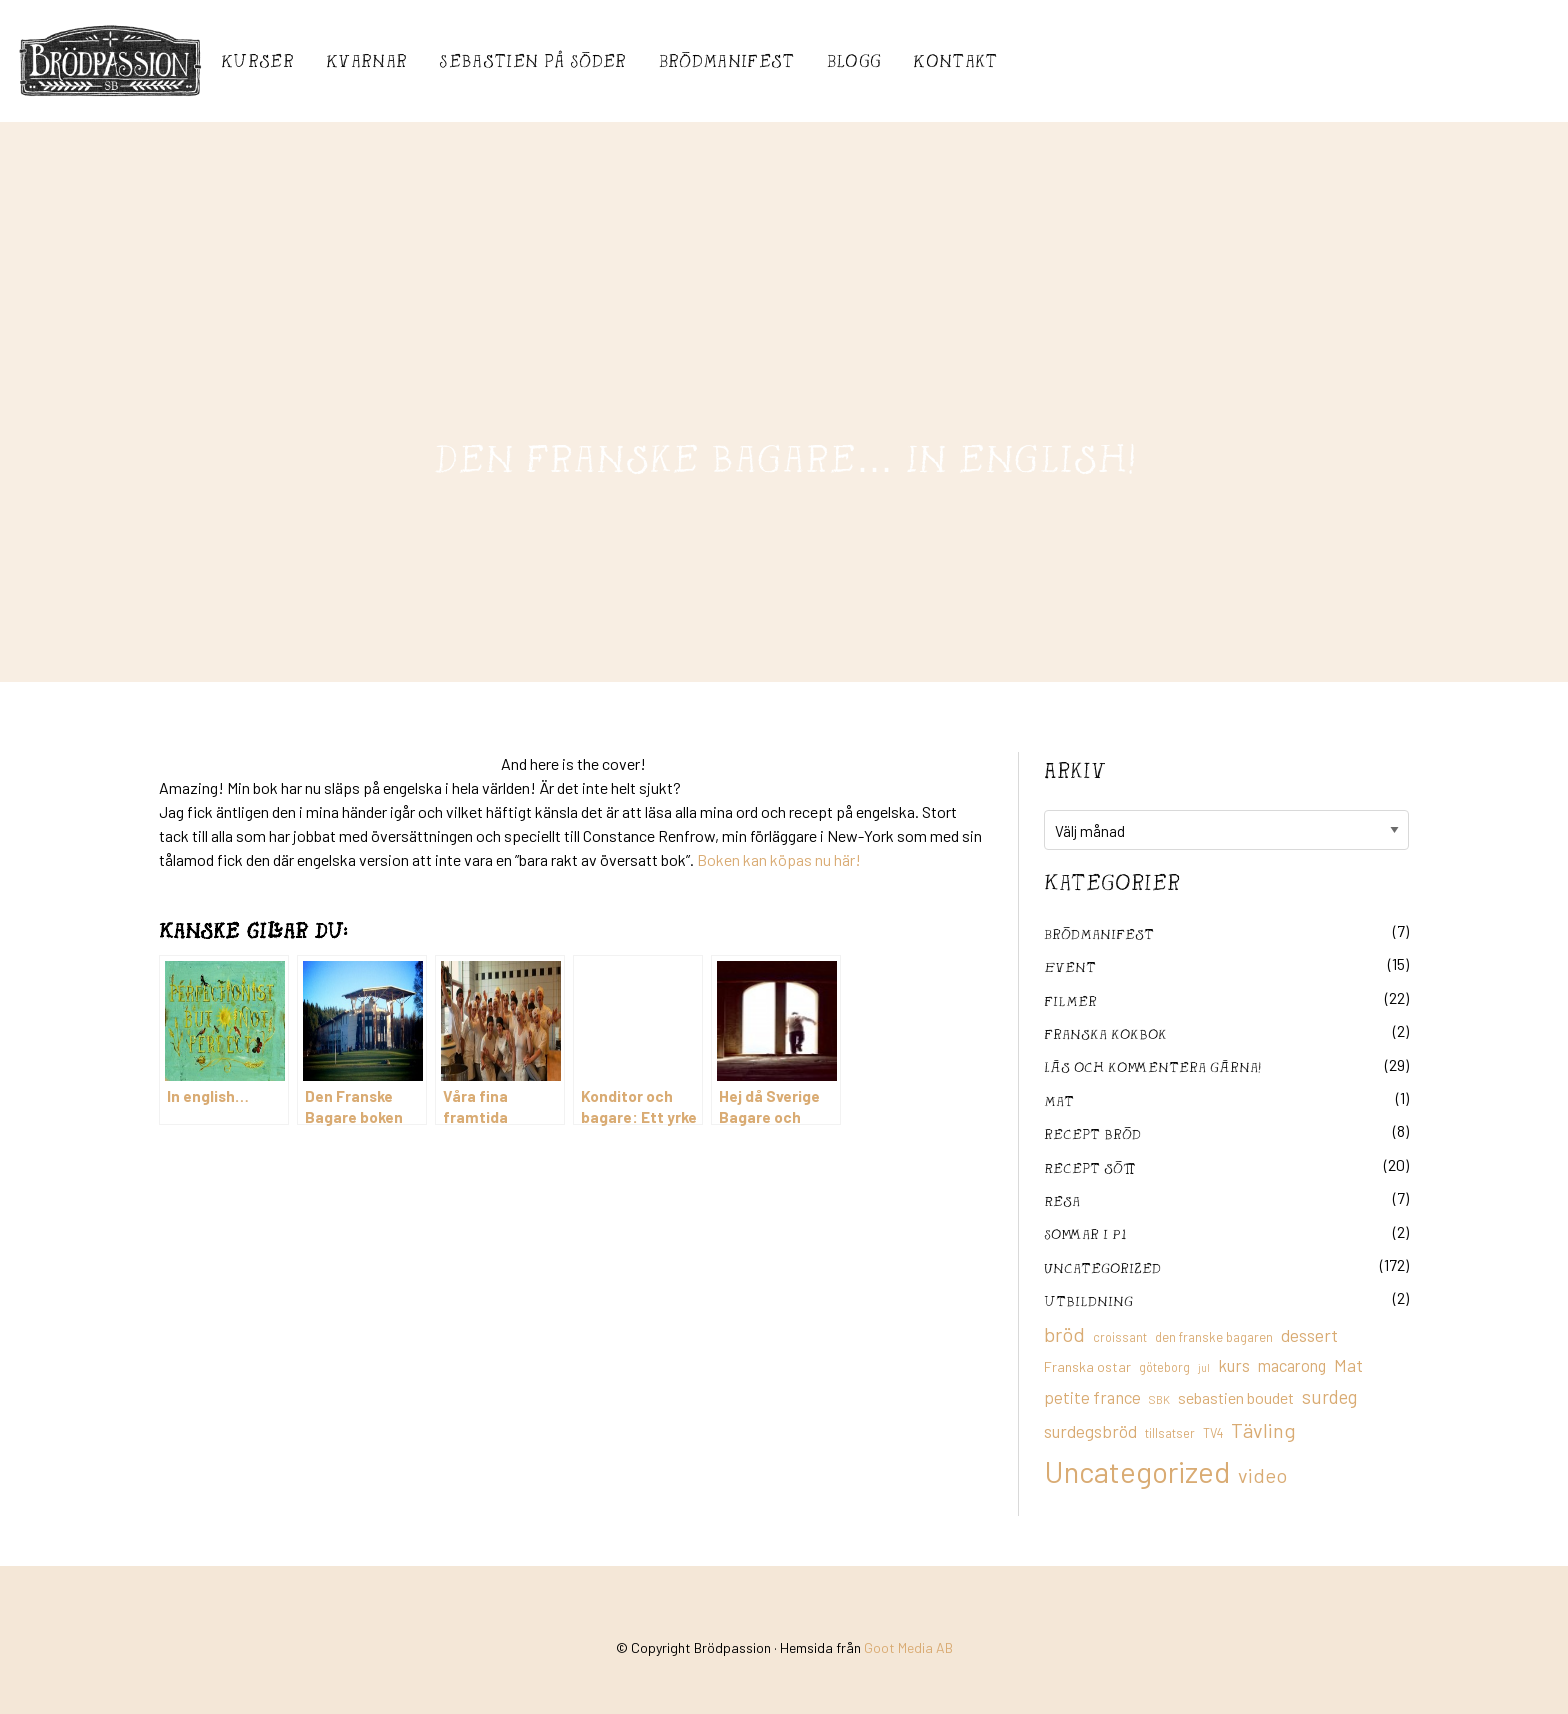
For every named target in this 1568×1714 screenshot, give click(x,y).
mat (1059, 1100)
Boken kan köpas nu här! (777, 859)
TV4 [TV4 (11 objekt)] (1213, 1433)
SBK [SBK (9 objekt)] (1159, 1399)
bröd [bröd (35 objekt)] (1064, 1334)
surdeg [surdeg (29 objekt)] (1329, 1396)
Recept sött (1090, 1167)
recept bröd (1092, 1133)
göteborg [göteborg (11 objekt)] (1164, 1367)
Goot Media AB (908, 1647)
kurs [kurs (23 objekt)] (1234, 1365)
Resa (1062, 1200)
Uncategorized (1102, 1267)
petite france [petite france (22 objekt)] (1092, 1397)
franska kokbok (1105, 1033)
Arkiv (1075, 770)
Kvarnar (366, 60)
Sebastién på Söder (532, 60)
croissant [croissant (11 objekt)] (1120, 1337)
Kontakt (955, 60)
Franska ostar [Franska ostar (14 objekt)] (1087, 1366)
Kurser (257, 60)
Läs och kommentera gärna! (1152, 1066)
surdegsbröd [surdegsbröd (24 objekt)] (1090, 1431)
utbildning (1088, 1300)
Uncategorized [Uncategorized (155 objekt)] (1137, 1471)
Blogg (854, 60)
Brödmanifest (727, 60)
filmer (1070, 1000)
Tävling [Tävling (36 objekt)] (1263, 1430)
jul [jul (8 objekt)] (1204, 1367)
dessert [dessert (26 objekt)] (1309, 1335)
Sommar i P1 (1085, 1233)
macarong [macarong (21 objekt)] (1292, 1365)
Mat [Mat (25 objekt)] (1348, 1365)
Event (1070, 966)
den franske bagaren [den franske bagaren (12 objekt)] (1214, 1337)
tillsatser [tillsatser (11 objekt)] (1170, 1433)
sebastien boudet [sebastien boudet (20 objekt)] (1236, 1397)
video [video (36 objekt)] (1262, 1475)
